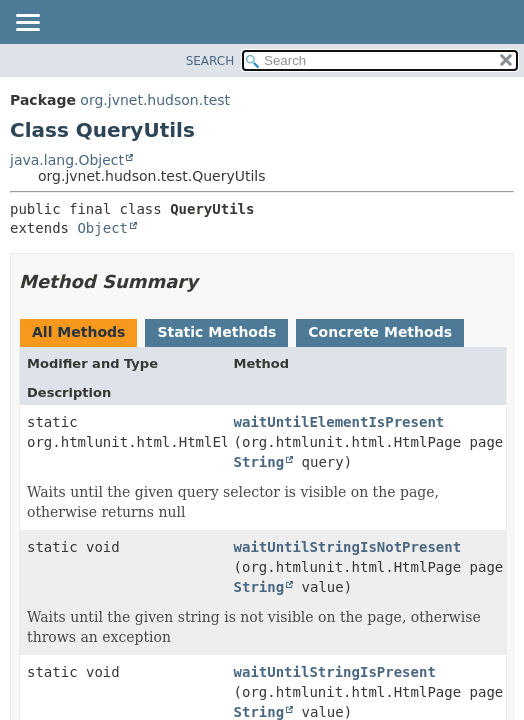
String (259, 462)
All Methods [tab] (78, 332)
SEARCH (210, 61)
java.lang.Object (67, 160)
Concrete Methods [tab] (380, 332)
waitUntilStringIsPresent (335, 672)
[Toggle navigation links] (27, 24)
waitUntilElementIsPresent (339, 422)
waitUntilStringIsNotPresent (348, 547)
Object (102, 228)
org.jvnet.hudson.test (155, 100)
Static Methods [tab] (216, 332)
